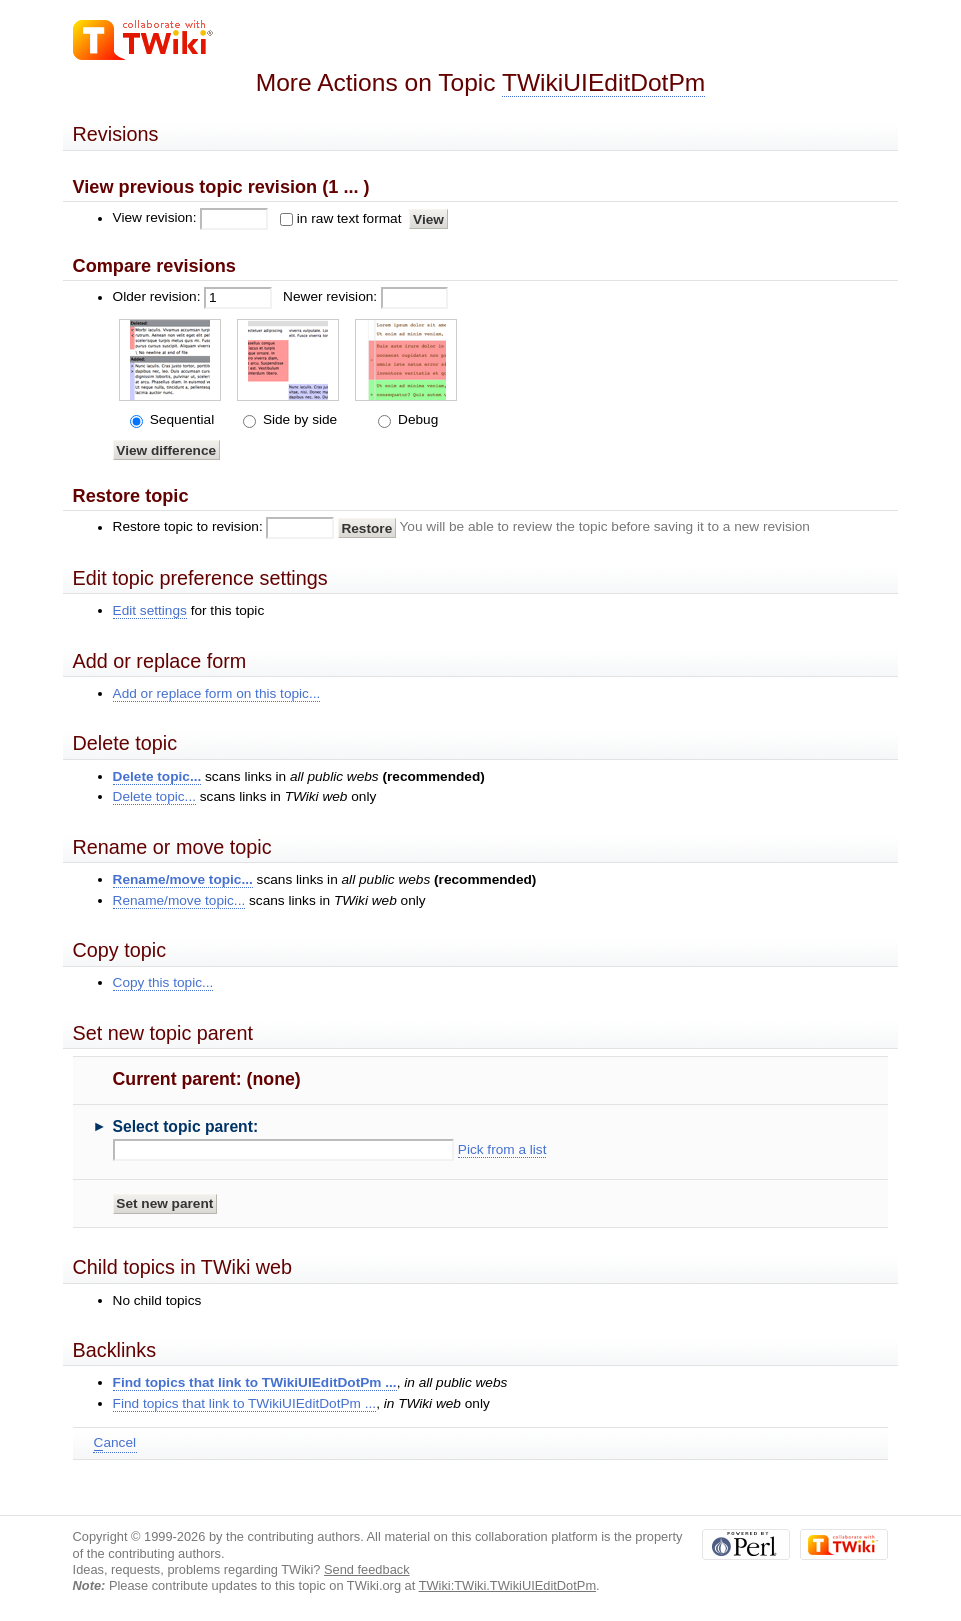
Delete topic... (157, 776)
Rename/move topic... (183, 879)
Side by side (298, 419)
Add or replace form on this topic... (217, 693)
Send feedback (367, 1569)
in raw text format (349, 218)
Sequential (180, 419)
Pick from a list (502, 1149)
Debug (416, 419)
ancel (115, 1443)
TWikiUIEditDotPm (603, 82)
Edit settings (150, 610)
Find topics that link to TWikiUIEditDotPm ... (255, 1382)
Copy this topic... (163, 982)
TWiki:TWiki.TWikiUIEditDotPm (507, 1585)
